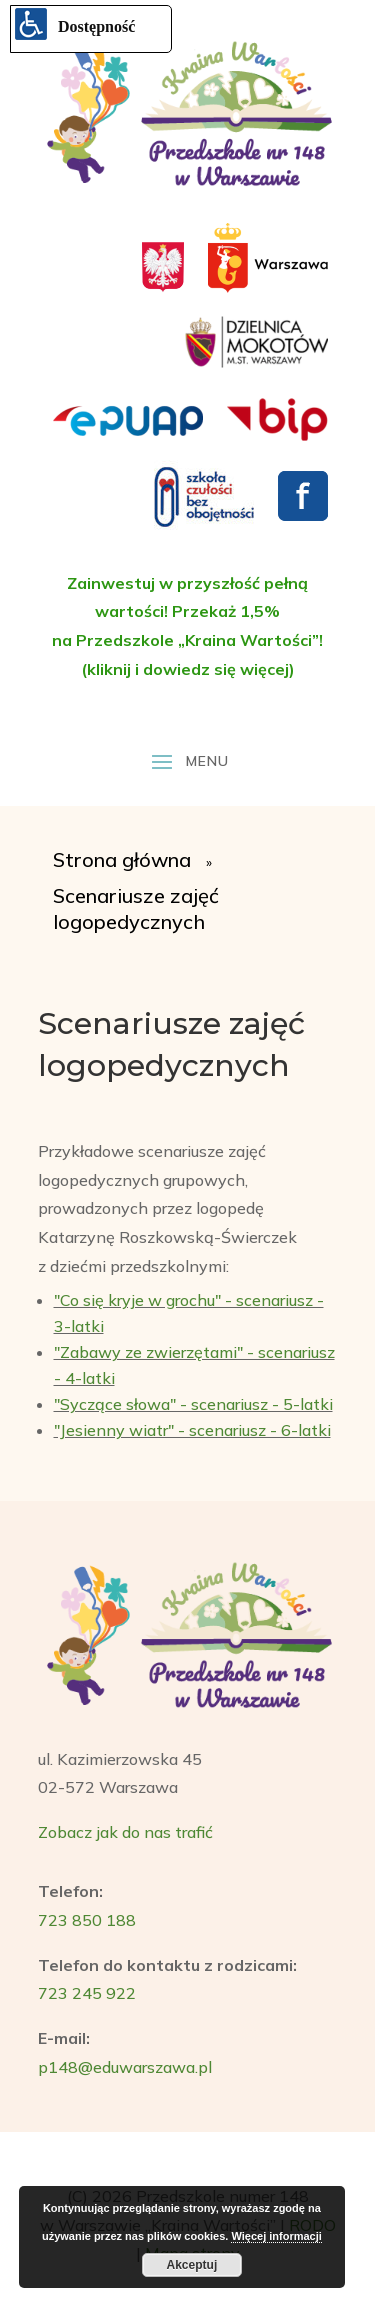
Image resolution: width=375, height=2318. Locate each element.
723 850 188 (87, 1920)
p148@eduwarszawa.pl (125, 2067)
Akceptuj (192, 2265)
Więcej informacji (276, 2236)
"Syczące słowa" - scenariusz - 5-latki (193, 1404)
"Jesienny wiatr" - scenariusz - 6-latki (192, 1430)
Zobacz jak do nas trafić (125, 1832)
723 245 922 (87, 1993)
